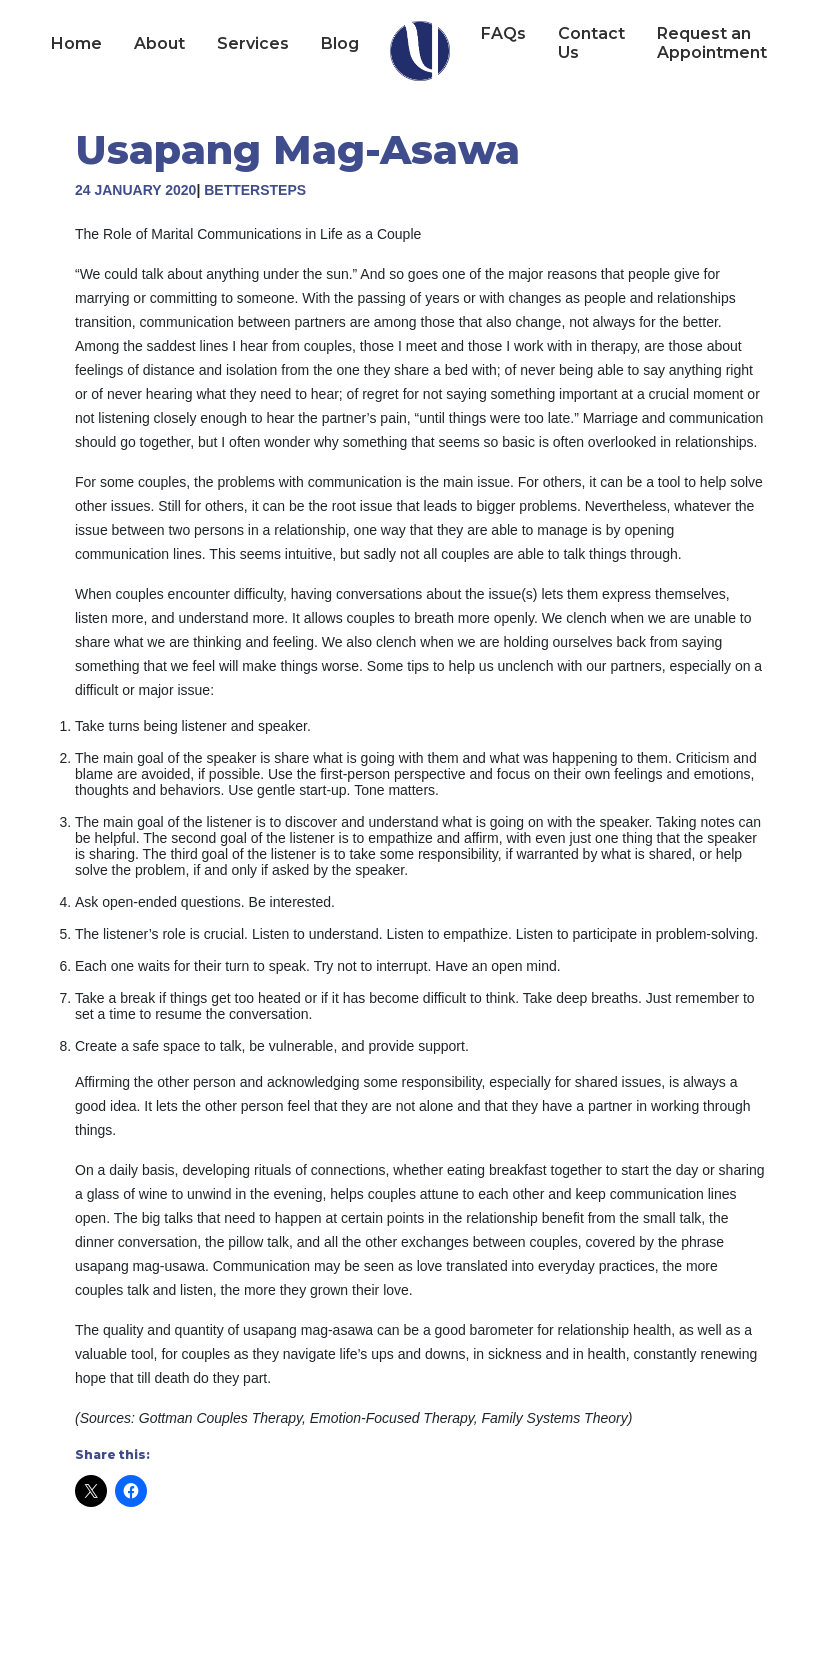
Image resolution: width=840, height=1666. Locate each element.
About (159, 43)
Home (76, 43)
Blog (340, 43)
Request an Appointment (712, 43)
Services (253, 43)
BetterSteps (255, 190)
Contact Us (591, 43)
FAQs (503, 33)
